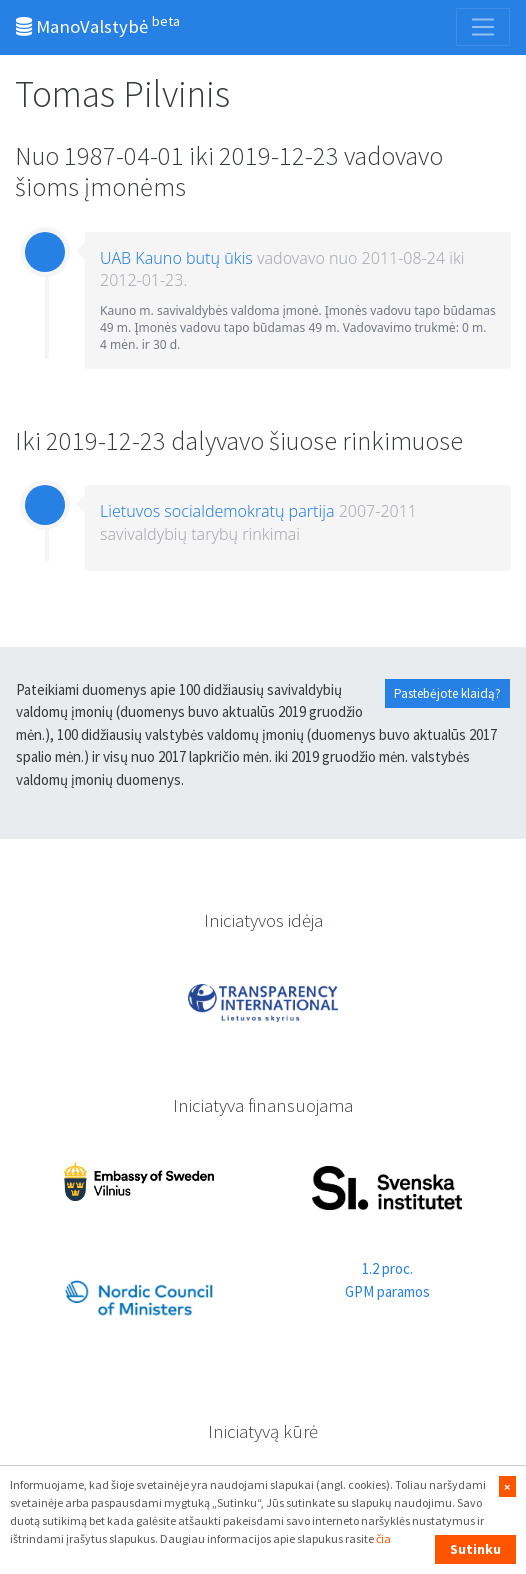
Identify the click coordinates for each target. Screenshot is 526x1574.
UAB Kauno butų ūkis (176, 258)
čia (383, 1538)
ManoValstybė (98, 25)
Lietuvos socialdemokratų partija (217, 511)
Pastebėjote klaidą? (447, 693)
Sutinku (475, 1549)
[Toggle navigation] (483, 27)
